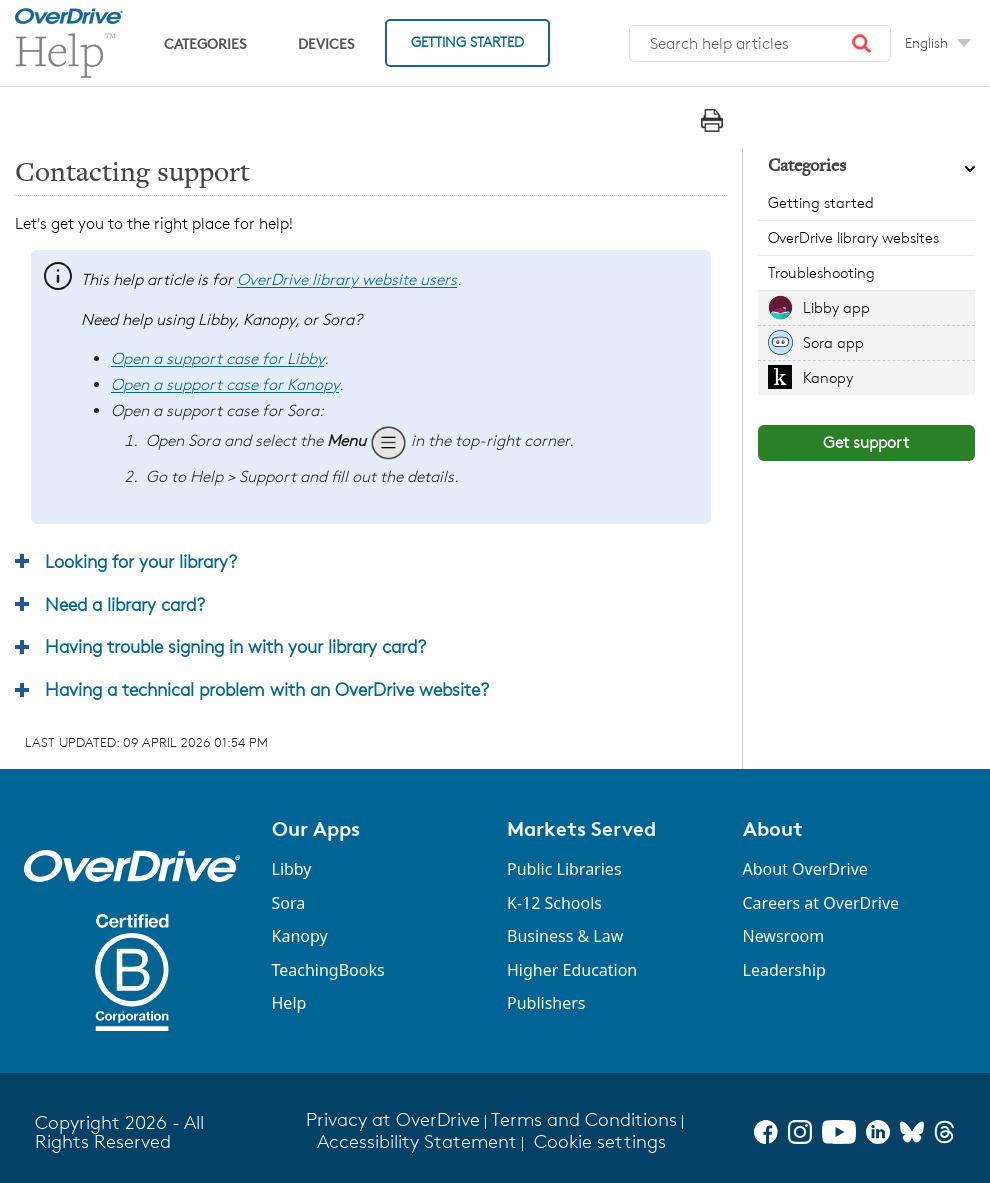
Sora (289, 903)
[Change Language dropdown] (938, 43)
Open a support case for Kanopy (225, 384)
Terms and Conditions (584, 1119)
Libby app (836, 307)
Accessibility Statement (417, 1141)
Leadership (784, 970)
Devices (326, 43)
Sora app (833, 342)
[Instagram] (800, 1132)
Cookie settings (600, 1141)
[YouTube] (839, 1132)
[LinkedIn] (878, 1132)
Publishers (546, 1003)
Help (289, 1003)
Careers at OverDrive (821, 903)
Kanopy (828, 377)
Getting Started (467, 41)
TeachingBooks (328, 970)
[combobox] (760, 44)
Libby (292, 869)
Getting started (821, 202)
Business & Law (565, 936)
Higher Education (572, 970)
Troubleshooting (821, 272)
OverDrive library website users (347, 279)
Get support (866, 442)
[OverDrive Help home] (69, 43)
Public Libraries (564, 869)
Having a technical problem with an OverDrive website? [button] (267, 689)
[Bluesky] (912, 1132)
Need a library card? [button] (125, 604)
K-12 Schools (554, 903)
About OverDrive (805, 869)
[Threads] (944, 1132)
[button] (862, 44)
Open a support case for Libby (217, 358)
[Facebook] (766, 1132)
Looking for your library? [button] (141, 561)
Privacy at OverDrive (393, 1119)
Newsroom (784, 936)
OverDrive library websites (853, 237)
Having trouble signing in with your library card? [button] (235, 646)
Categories (205, 43)
